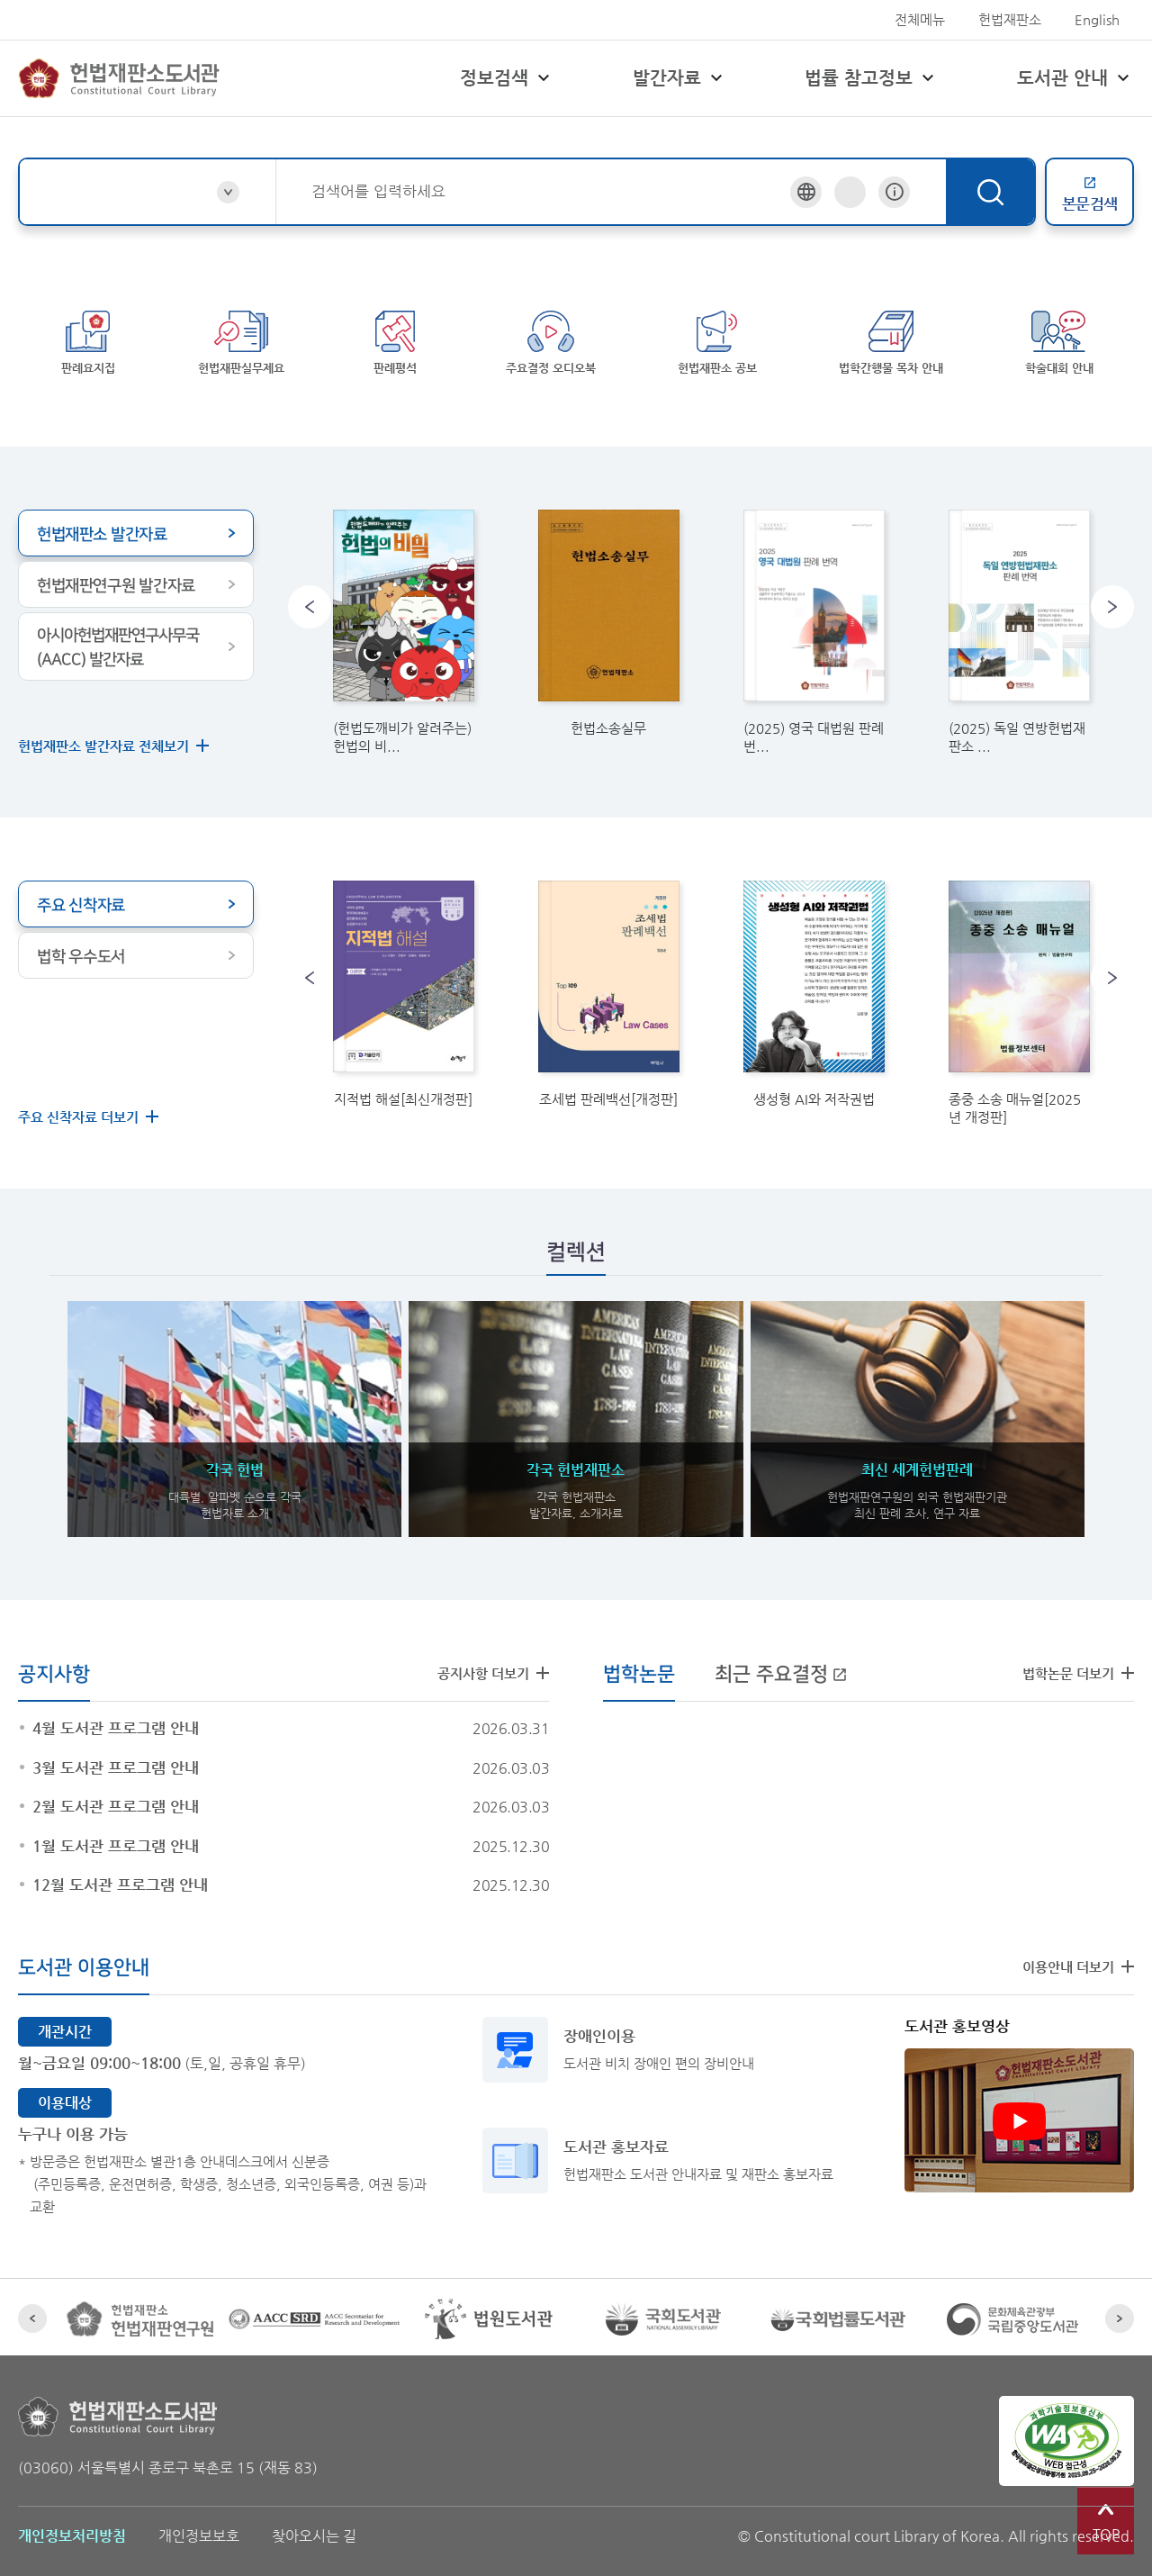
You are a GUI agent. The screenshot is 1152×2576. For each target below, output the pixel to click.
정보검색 (507, 78)
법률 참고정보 (872, 78)
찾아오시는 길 (314, 2516)
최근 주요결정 (781, 1654)
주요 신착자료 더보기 (78, 1097)
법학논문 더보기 (1068, 1653)
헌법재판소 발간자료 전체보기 (103, 726)
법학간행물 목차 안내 (893, 339)
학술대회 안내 (1060, 339)
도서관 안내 (1075, 78)
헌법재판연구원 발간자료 (116, 566)
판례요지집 (87, 339)
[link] (403, 613)
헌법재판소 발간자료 (102, 515)
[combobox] (550, 191)
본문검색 (1090, 193)
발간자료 (680, 78)
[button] (309, 587)
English (1097, 19)
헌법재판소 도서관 (119, 78)
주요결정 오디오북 (552, 339)
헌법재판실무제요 (242, 339)
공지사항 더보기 (483, 1653)
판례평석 (396, 339)
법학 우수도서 (81, 937)
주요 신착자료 (81, 886)
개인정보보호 (198, 2516)
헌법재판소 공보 (718, 339)
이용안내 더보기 (1068, 1947)
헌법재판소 (1009, 19)
